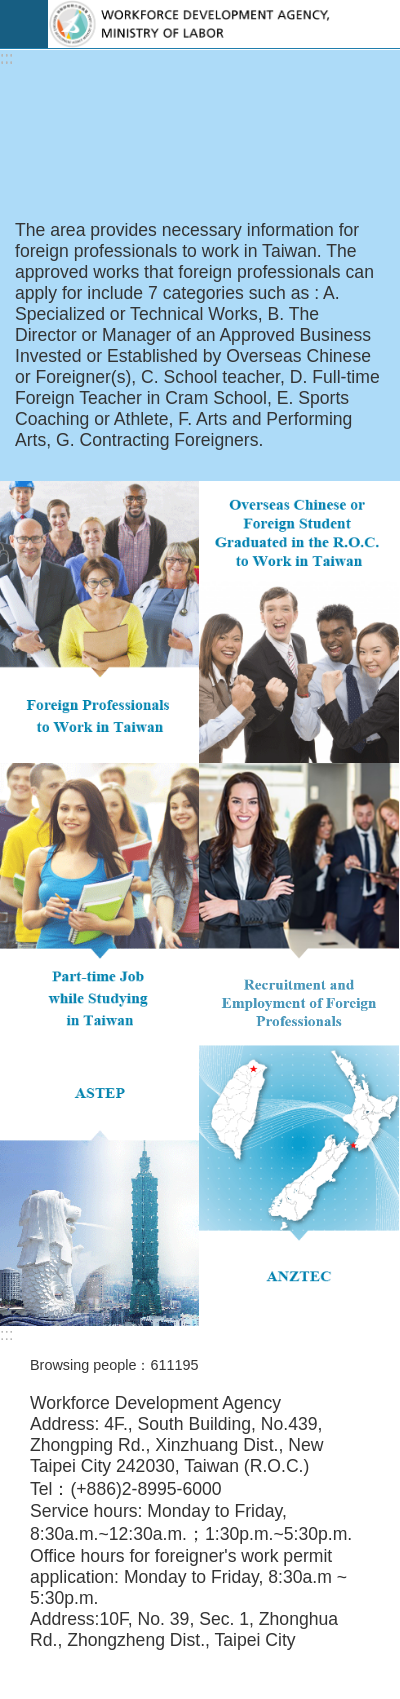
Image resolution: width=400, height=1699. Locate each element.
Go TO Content (10, 10)
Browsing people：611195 (114, 1365)
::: (6, 58)
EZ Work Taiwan (224, 24)
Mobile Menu (24, 24)
